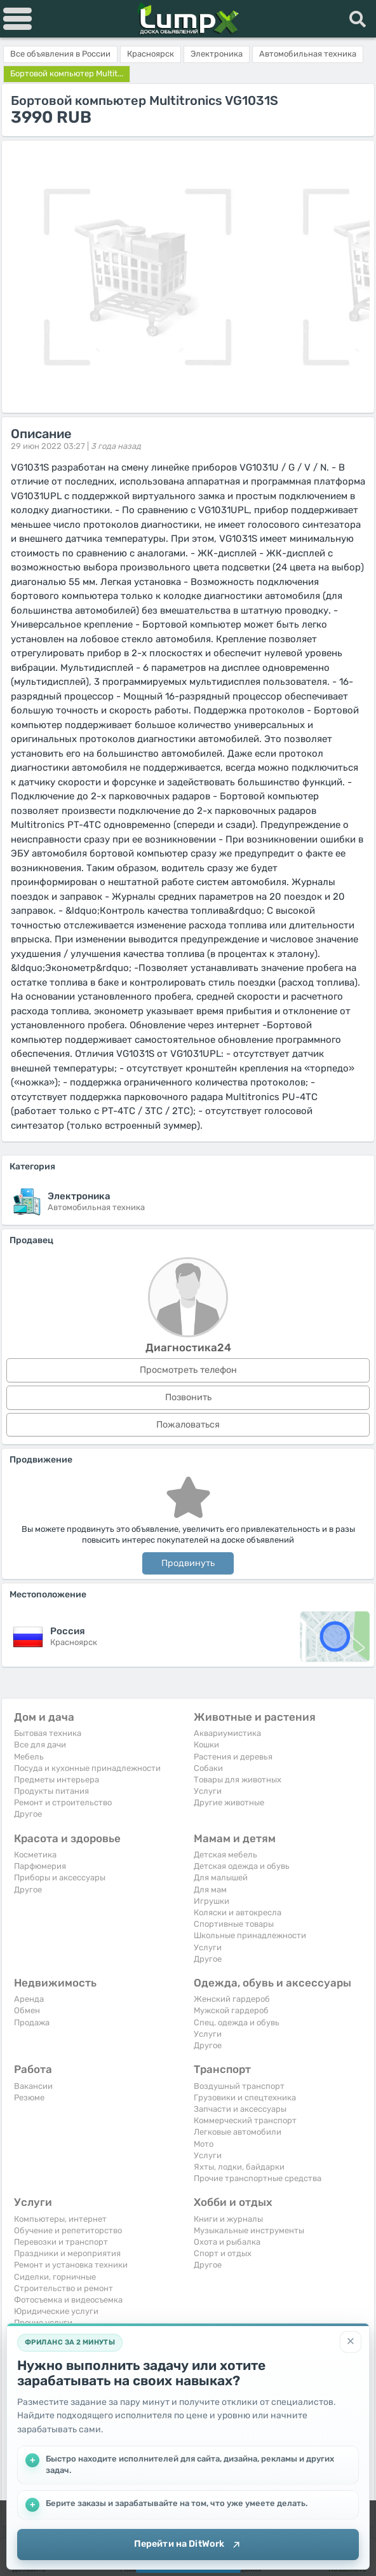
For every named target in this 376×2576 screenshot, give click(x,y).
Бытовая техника (47, 1733)
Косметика (35, 1854)
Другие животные (229, 1802)
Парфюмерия (40, 1866)
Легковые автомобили (237, 2132)
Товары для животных (237, 1779)
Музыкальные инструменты (249, 2230)
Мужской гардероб (231, 2010)
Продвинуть (188, 1563)
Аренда (29, 1999)
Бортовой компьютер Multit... (66, 73)
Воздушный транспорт (239, 2086)
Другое (28, 1814)
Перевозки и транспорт (61, 2242)
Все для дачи (40, 1744)
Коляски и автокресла (237, 1912)
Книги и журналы (228, 2219)
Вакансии (33, 2086)
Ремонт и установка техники (71, 2264)
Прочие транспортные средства (257, 2178)
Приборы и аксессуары (59, 1877)
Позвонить (188, 1397)
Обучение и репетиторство (68, 2230)
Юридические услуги (56, 2311)
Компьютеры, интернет (60, 2219)
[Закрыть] (350, 2341)
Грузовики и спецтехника (245, 2097)
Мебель (29, 1756)
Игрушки (211, 1901)
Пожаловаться (188, 1424)
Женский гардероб (232, 1999)
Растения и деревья (233, 1756)
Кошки (206, 1744)
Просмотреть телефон (188, 1370)
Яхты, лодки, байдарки (239, 2167)
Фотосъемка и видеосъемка (68, 2299)
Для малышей (221, 1877)
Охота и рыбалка (227, 2242)
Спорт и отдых (223, 2253)
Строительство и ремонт (63, 2288)
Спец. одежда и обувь (236, 2022)
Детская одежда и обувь (242, 1866)
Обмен (27, 2010)
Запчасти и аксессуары (240, 2109)
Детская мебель (225, 1854)
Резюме (29, 2097)
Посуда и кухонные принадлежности (87, 1768)
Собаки (208, 1768)
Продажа (32, 2022)
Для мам (210, 1889)
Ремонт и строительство (63, 1802)
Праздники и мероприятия (67, 2253)
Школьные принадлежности (250, 1935)
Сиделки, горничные (55, 2277)
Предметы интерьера (56, 1779)
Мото (203, 2144)
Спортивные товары (234, 1924)
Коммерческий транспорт (245, 2120)
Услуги (208, 1791)
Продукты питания (51, 1791)
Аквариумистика (227, 1733)
